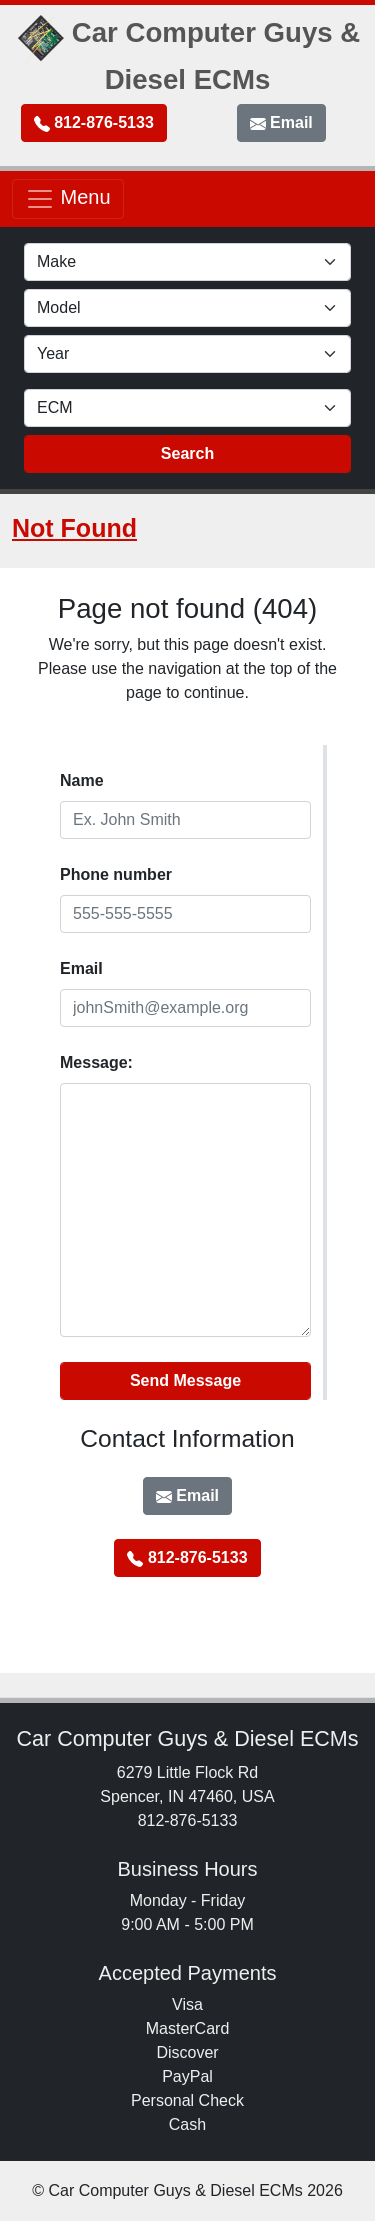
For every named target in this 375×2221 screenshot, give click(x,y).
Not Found (74, 528)
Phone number (116, 874)
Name (82, 780)
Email (281, 123)
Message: (96, 1062)
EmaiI (81, 968)
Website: (60, 1353)
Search (187, 453)
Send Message (185, 1380)
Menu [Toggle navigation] (68, 199)
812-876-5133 (94, 123)
